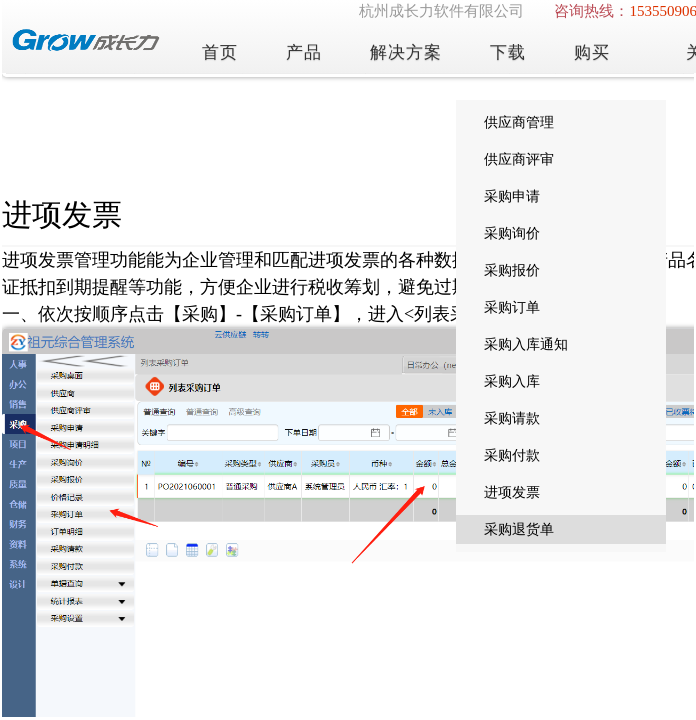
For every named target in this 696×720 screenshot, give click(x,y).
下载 (508, 52)
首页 (220, 52)
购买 (592, 52)
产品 (304, 52)
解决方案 (406, 52)
